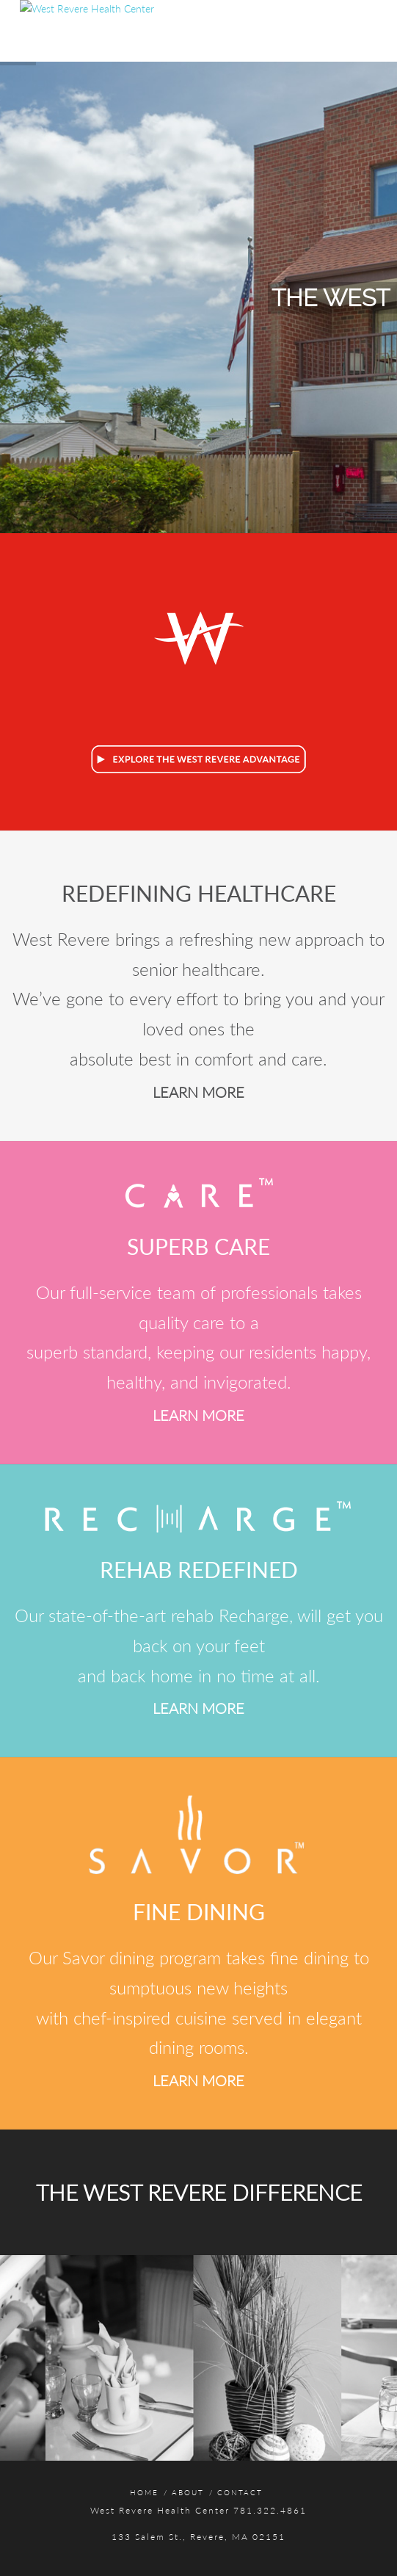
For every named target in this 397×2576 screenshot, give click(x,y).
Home (144, 2492)
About (188, 2492)
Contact (240, 2492)
